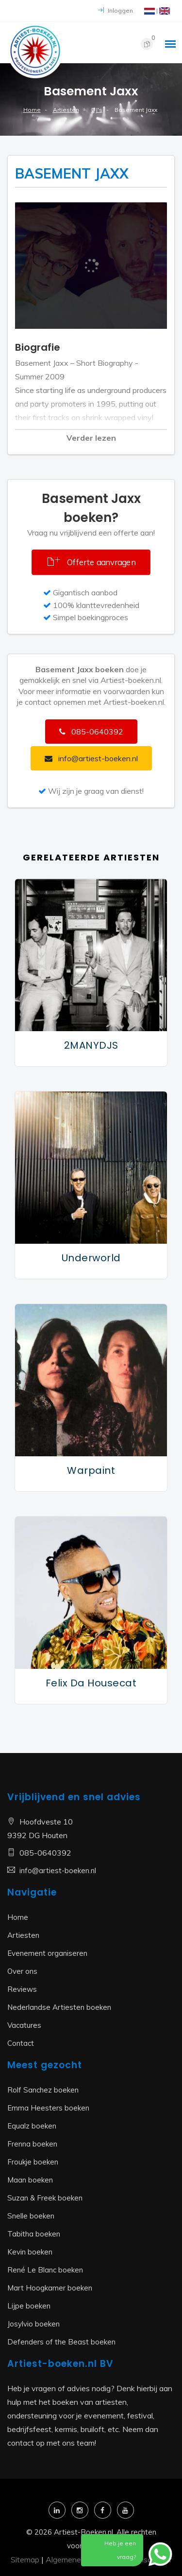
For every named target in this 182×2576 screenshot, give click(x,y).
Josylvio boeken (33, 2323)
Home (32, 109)
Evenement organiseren (47, 1953)
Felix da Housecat (91, 1683)
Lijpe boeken (28, 2305)
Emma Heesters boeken (48, 2107)
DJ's (96, 109)
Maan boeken (30, 2179)
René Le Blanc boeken (45, 2269)
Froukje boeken (32, 2161)
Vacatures (24, 2025)
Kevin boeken (29, 2251)
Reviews (22, 1989)
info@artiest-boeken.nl (57, 1870)
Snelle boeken (30, 2215)
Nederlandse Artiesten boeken (59, 2007)
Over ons (22, 1971)
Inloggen (115, 10)
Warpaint (91, 1470)
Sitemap (25, 2559)
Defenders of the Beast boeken (61, 2341)
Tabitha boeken (33, 2233)
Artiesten (66, 109)
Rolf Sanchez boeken (43, 2089)
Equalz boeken (31, 2125)
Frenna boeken (32, 2143)
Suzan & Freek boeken (45, 2197)
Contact (20, 2043)
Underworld (91, 1258)
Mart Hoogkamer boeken (49, 2287)
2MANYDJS (91, 1045)
